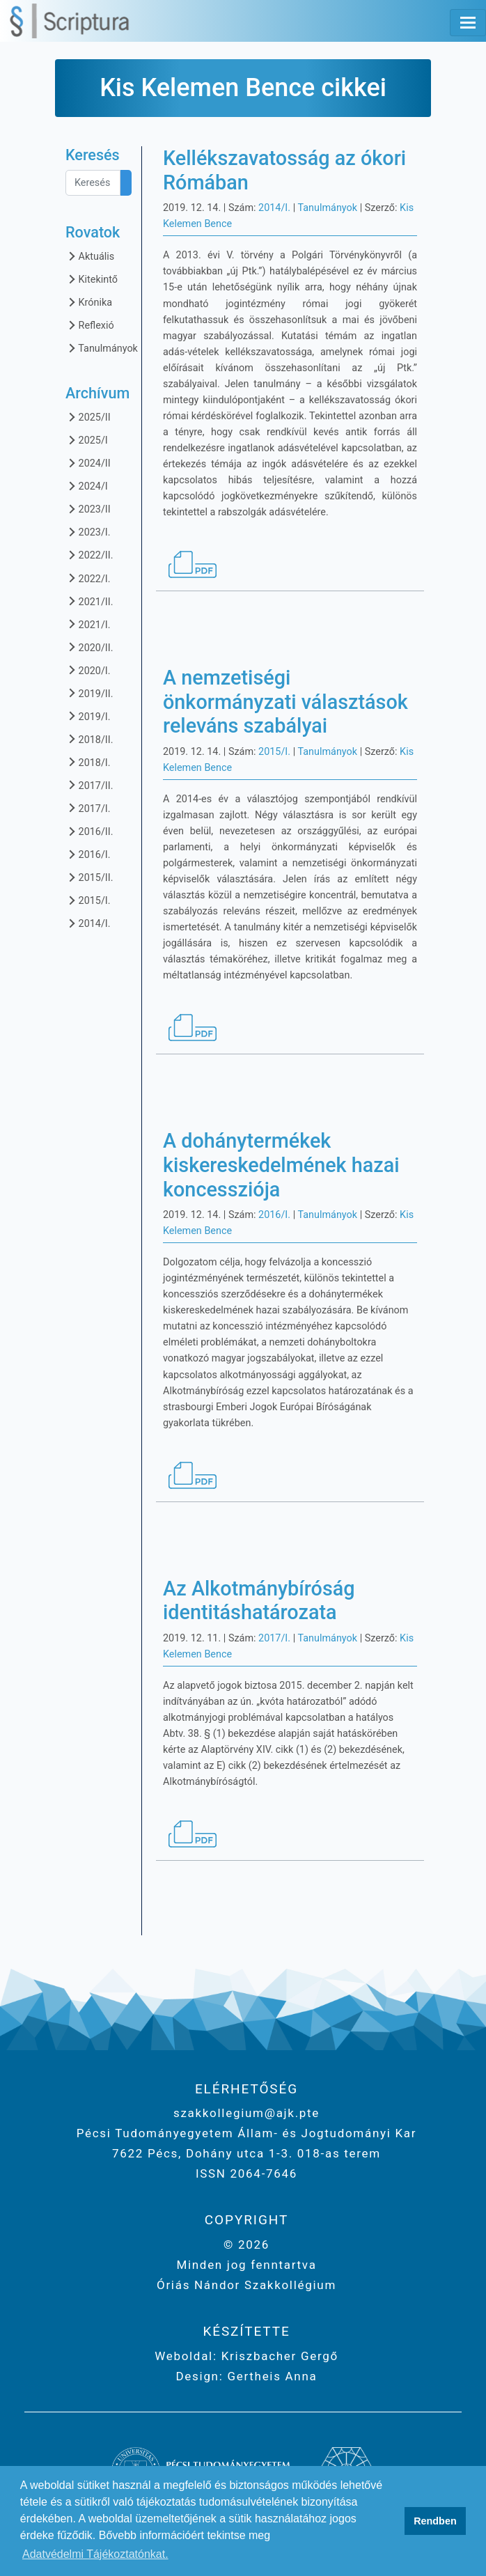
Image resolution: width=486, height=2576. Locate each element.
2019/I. (88, 716)
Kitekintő (91, 279)
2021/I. (88, 624)
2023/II (88, 508)
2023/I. (88, 531)
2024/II (88, 462)
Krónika (88, 302)
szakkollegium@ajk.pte (246, 2113)
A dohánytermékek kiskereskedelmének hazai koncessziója (281, 1165)
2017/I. (88, 808)
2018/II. (89, 739)
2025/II (88, 416)
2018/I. (88, 762)
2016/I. (88, 854)
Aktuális (89, 256)
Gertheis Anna (271, 2376)
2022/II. (89, 554)
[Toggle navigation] (468, 22)
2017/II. (89, 785)
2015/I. (88, 900)
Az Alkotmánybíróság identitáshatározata (259, 1601)
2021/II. (89, 601)
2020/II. (89, 647)
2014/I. (88, 923)
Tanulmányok (101, 347)
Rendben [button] (435, 2521)
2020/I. (88, 670)
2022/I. (88, 578)
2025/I (86, 439)
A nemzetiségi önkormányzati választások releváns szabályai (285, 701)
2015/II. (89, 877)
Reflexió (89, 324)
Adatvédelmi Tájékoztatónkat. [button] (95, 2554)
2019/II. (89, 693)
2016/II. (89, 831)
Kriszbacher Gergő (277, 2356)
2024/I (86, 485)
